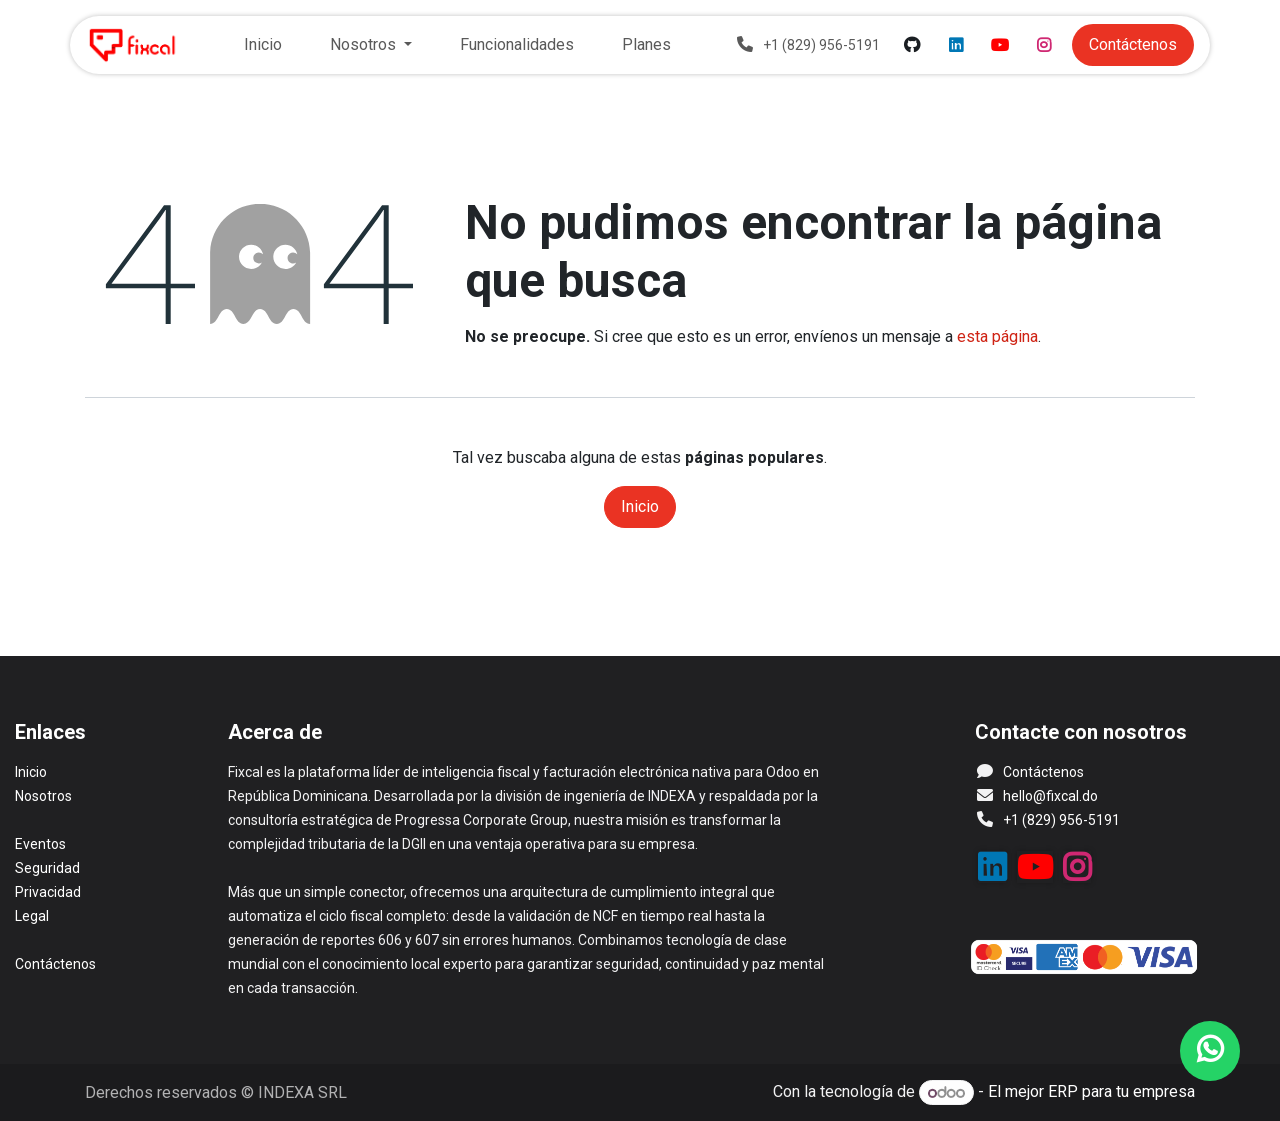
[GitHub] (912, 45)
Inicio (640, 506)
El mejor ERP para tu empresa (1091, 1092)
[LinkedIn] (956, 45)
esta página (997, 336)
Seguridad (47, 868)
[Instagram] (1044, 45)
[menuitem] (263, 45)
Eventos (40, 844)
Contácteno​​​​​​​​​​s (1133, 44)
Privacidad (48, 892)
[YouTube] (1000, 45)
